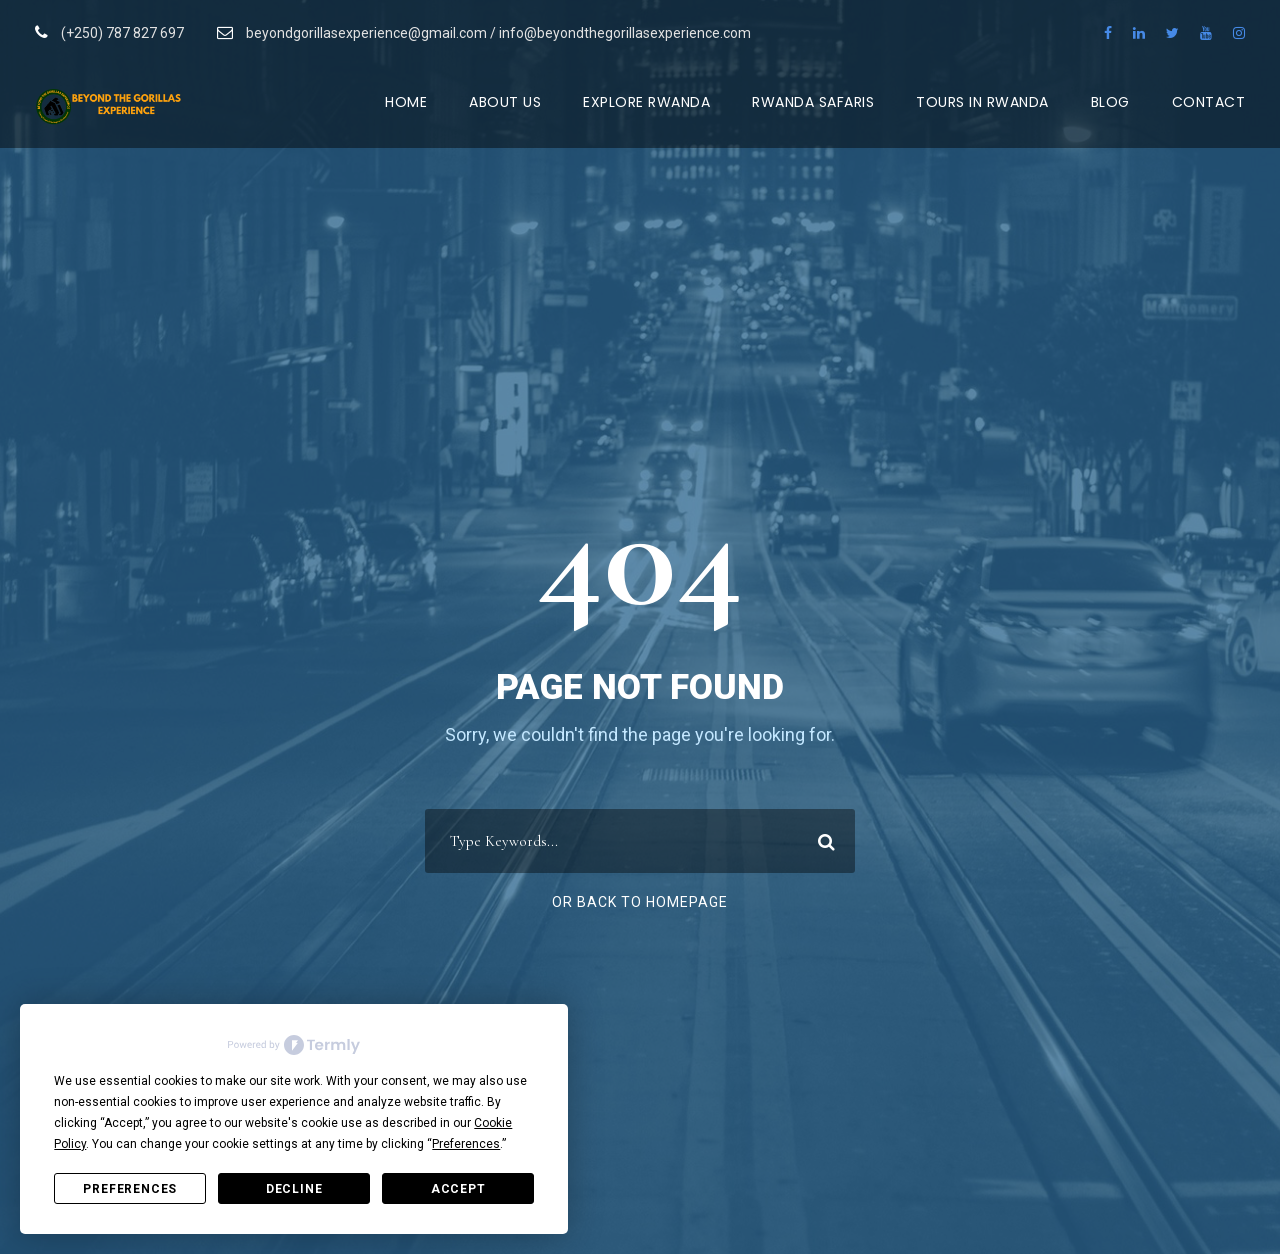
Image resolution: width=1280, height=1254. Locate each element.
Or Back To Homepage (640, 902)
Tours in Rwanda (982, 102)
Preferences (130, 1189)
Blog (1110, 102)
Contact (1209, 102)
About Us (505, 102)
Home (406, 102)
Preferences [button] (466, 1144)
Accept (458, 1189)
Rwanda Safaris (813, 102)
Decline (294, 1189)
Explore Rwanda (646, 102)
